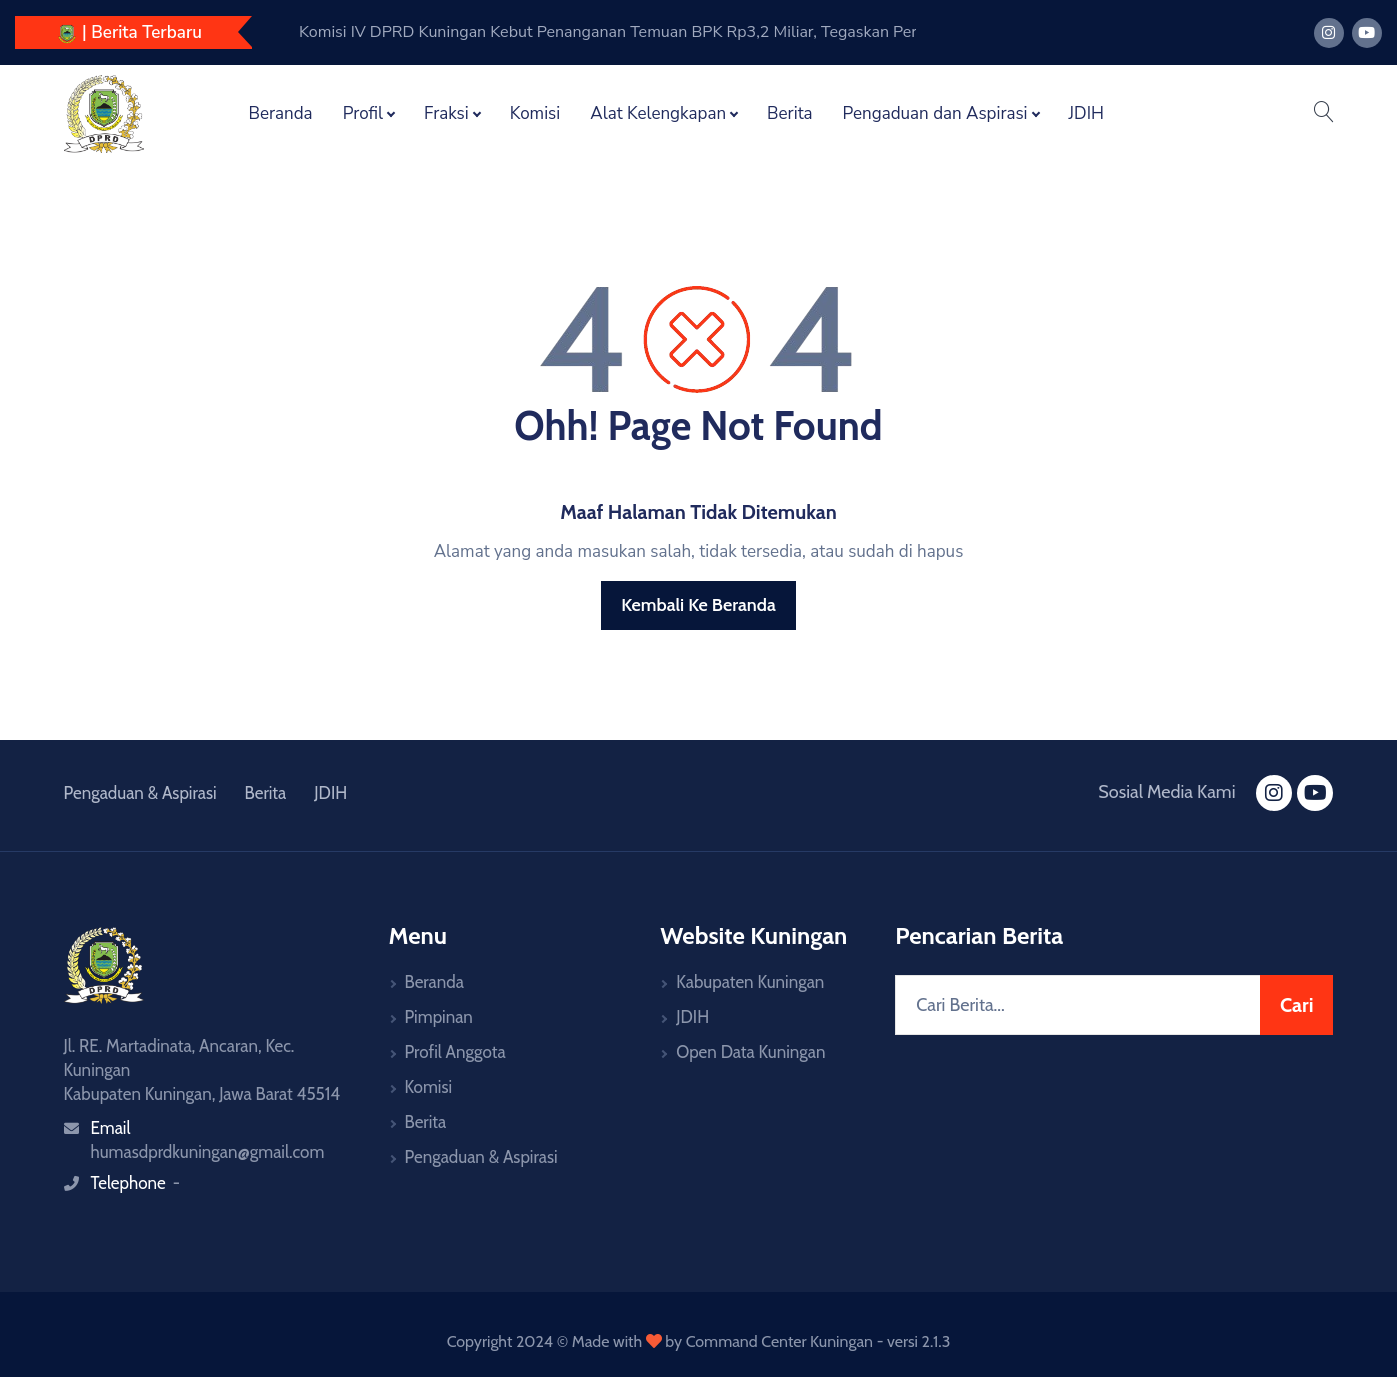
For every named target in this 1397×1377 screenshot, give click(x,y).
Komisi (535, 113)
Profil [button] (363, 113)
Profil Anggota (455, 1052)
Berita (790, 113)
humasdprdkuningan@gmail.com (208, 1152)
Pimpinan (439, 1017)
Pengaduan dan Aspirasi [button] (935, 113)
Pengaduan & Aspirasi (140, 793)
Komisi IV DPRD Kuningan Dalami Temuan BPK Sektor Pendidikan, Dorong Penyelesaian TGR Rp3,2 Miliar (619, 32)
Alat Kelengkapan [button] (658, 113)
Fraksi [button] (446, 113)
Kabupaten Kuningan (750, 982)
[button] (1323, 114)
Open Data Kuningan (750, 1052)
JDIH (1086, 113)
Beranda (281, 113)
